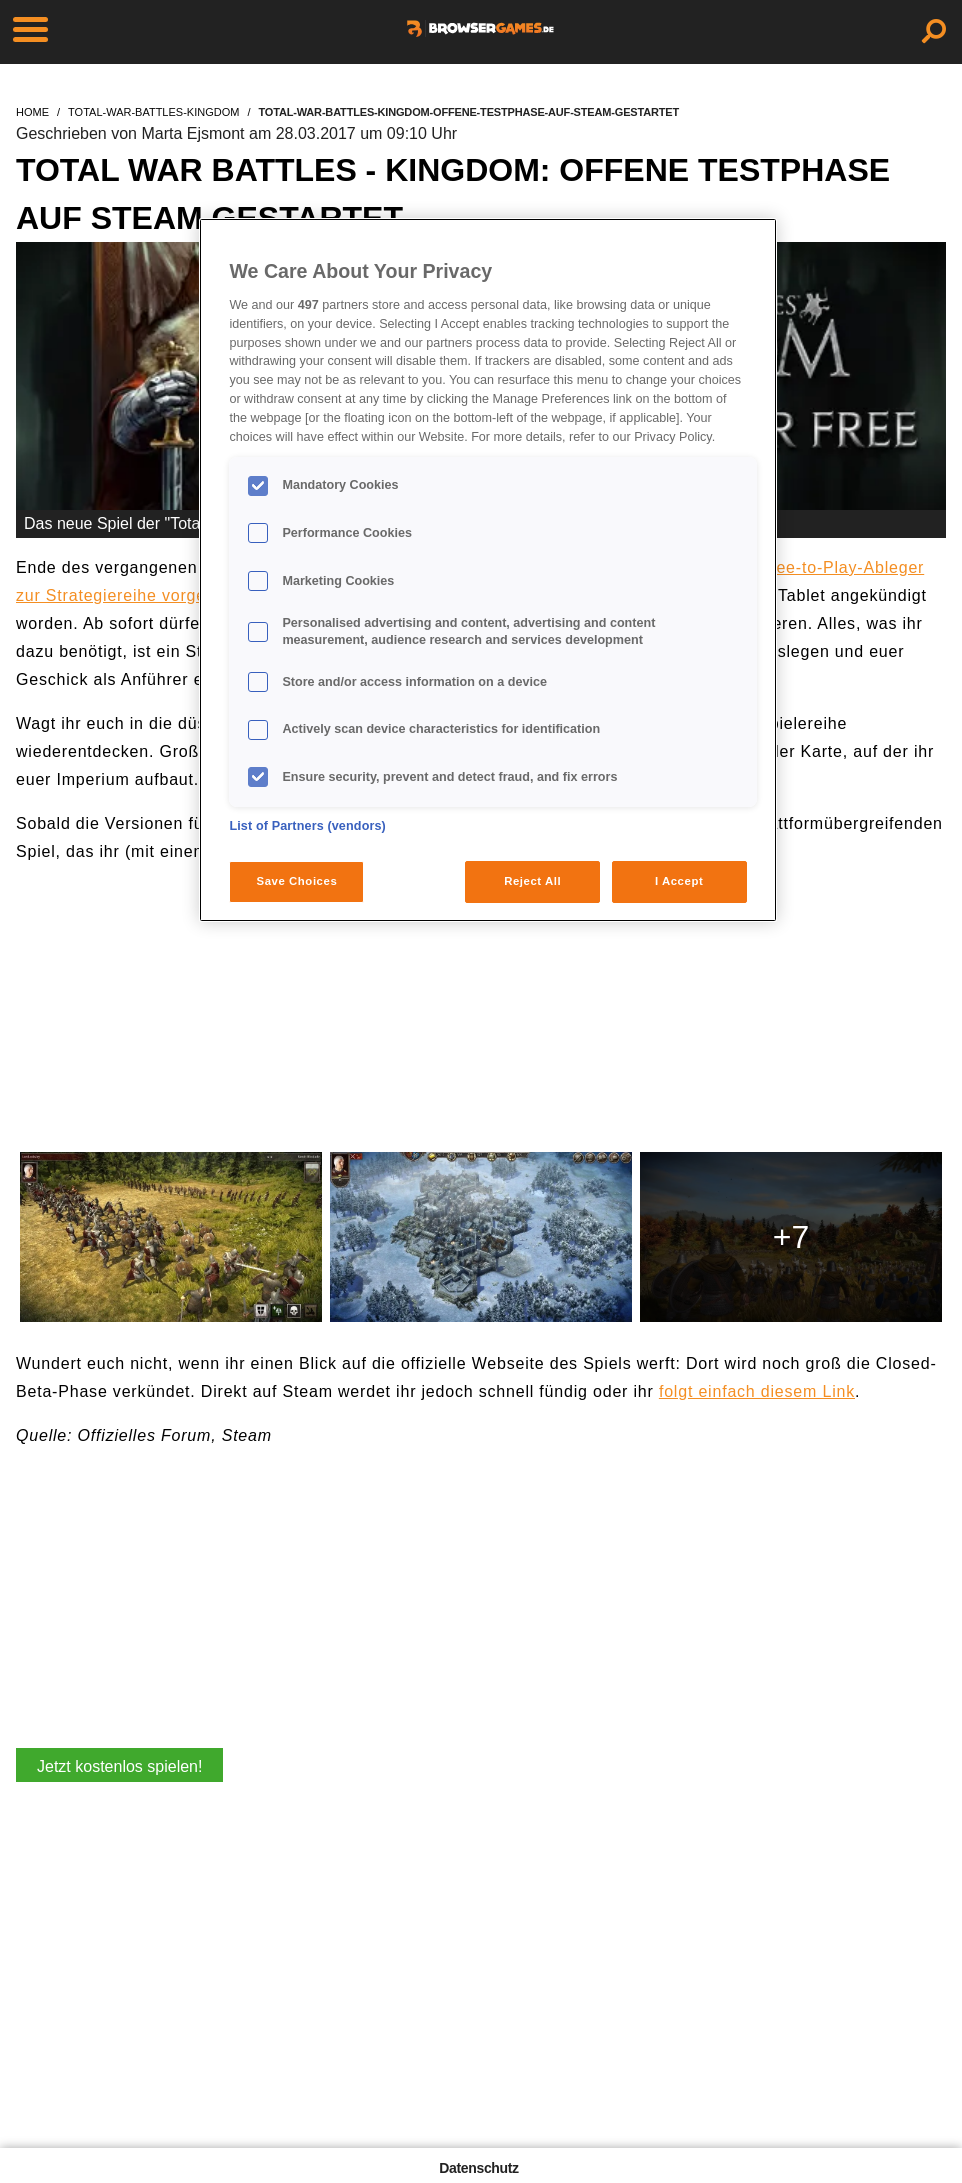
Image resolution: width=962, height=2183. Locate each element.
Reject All (532, 881)
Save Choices (297, 881)
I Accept (679, 881)
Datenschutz (478, 2168)
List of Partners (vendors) (307, 826)
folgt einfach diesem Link (757, 1391)
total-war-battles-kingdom (153, 112)
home (32, 112)
